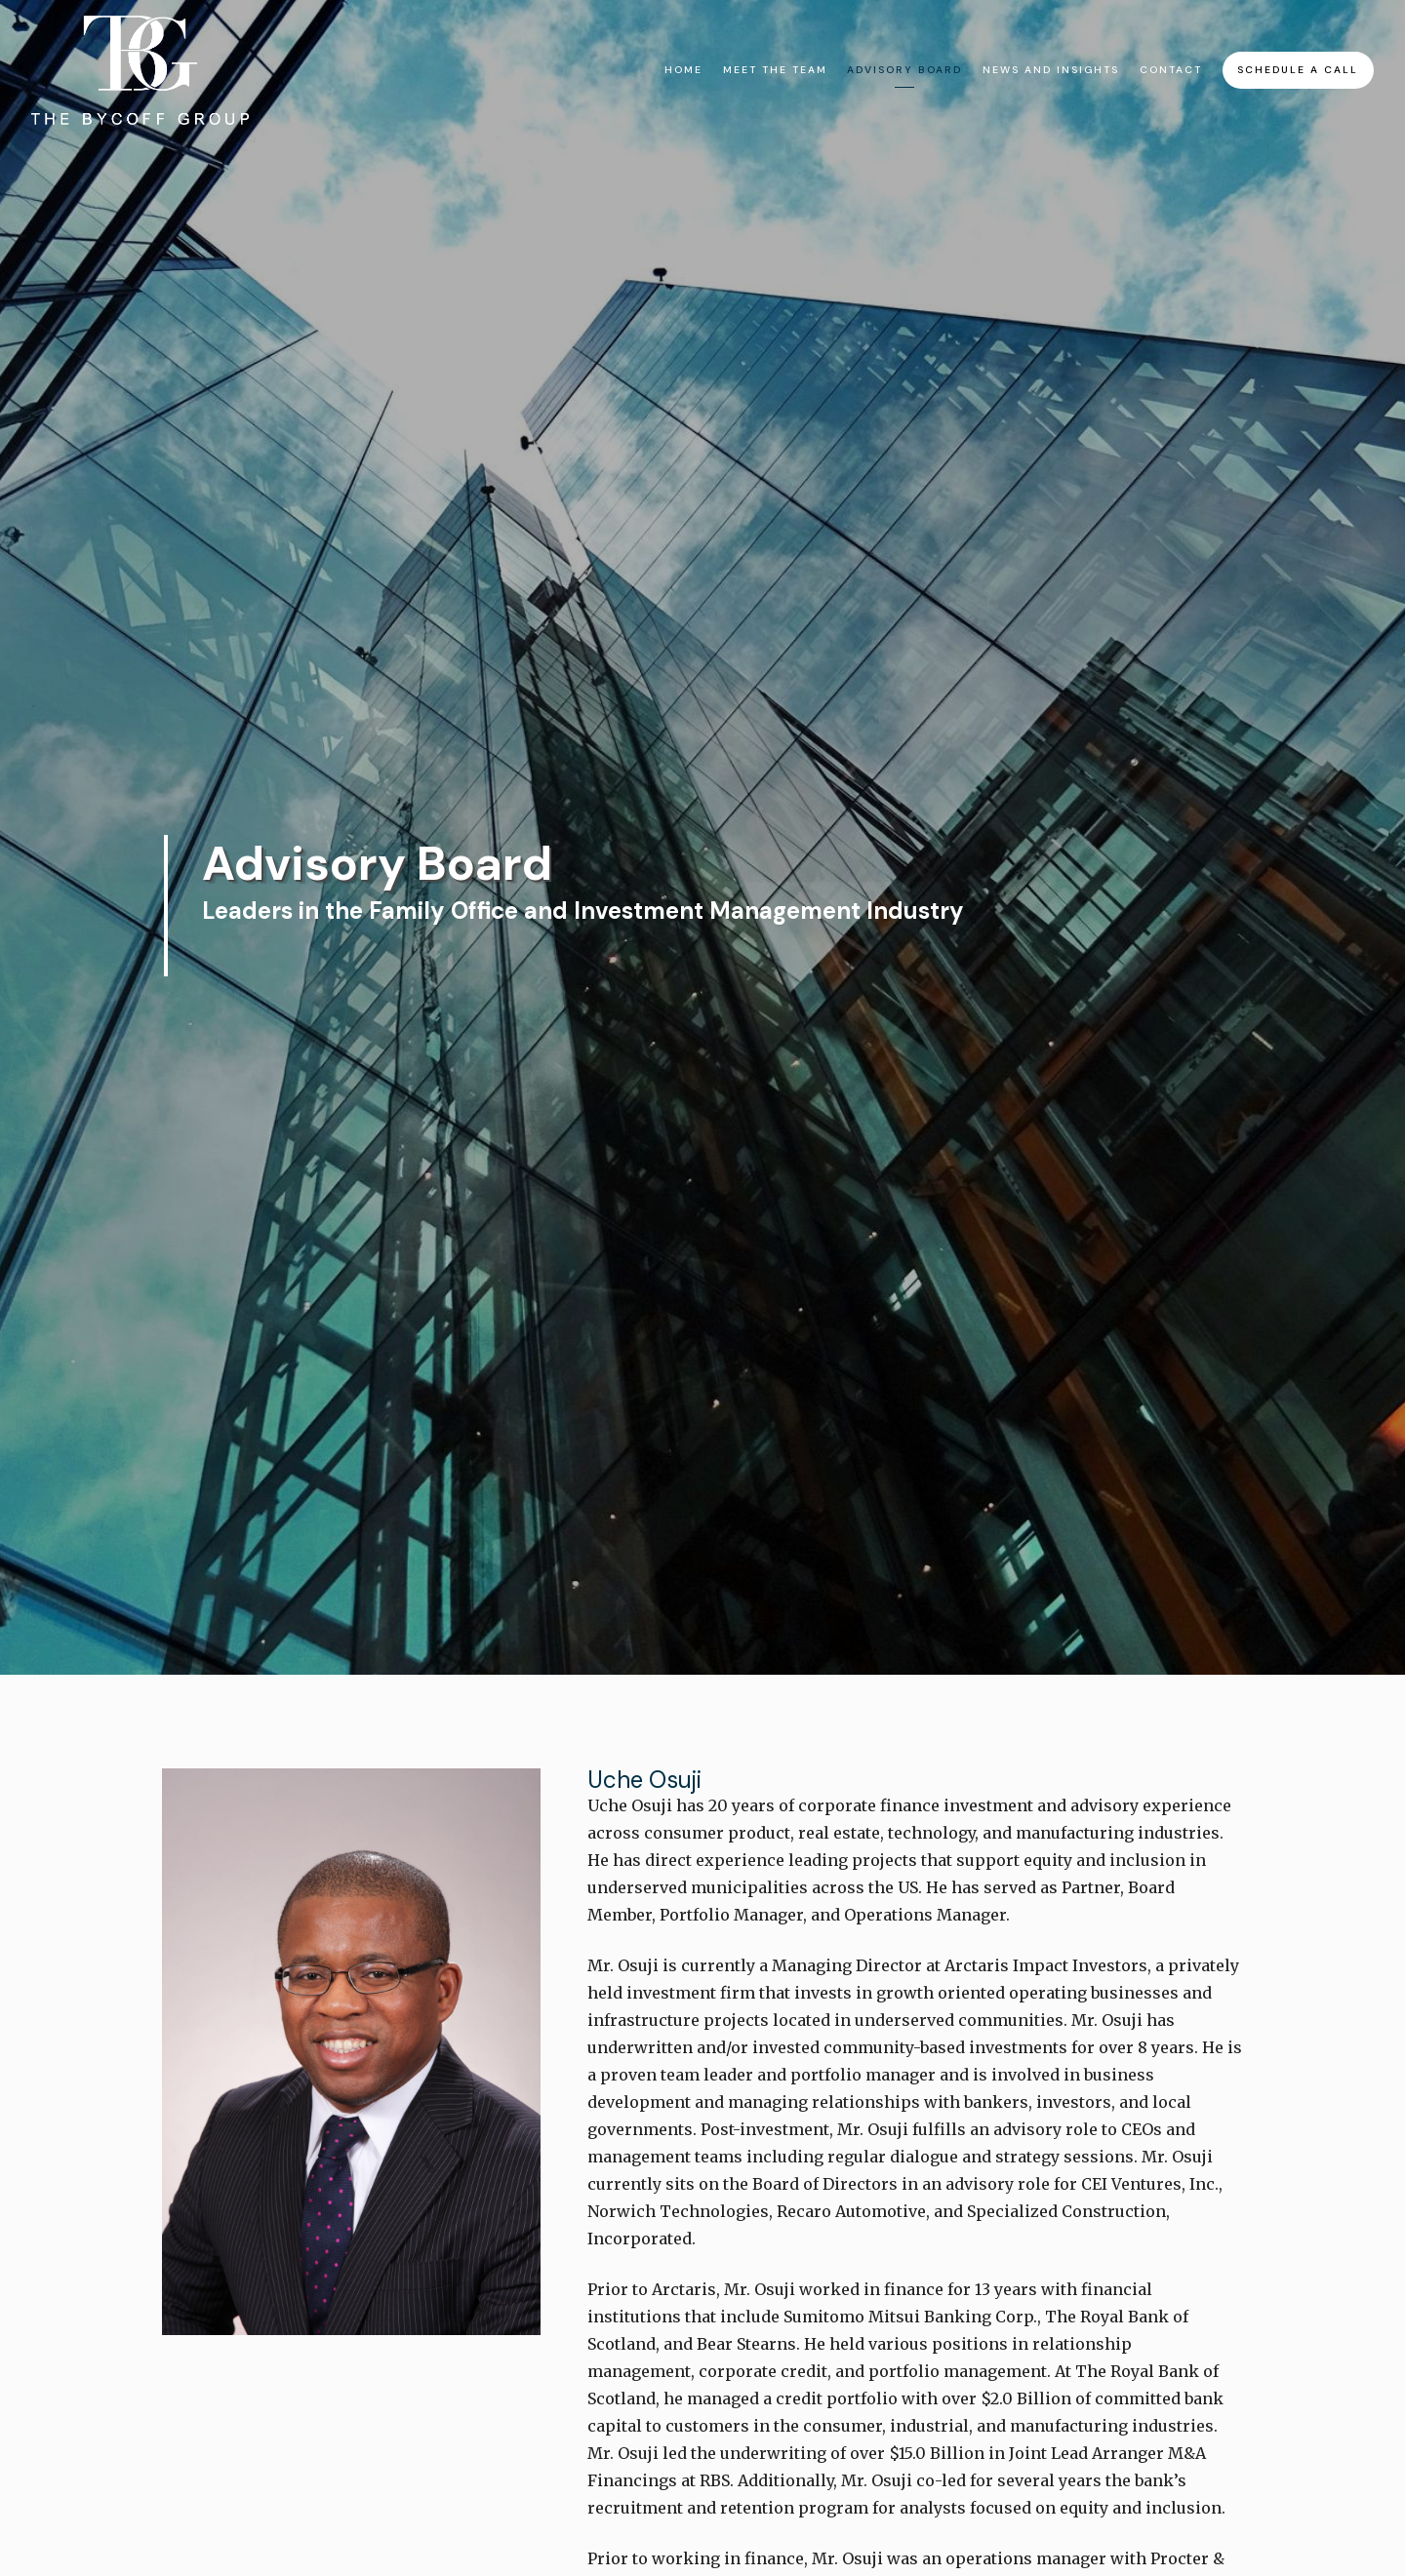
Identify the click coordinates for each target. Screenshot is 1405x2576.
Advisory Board (904, 69)
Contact (1171, 69)
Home (683, 69)
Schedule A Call (1297, 69)
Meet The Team (775, 69)
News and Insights (1051, 69)
